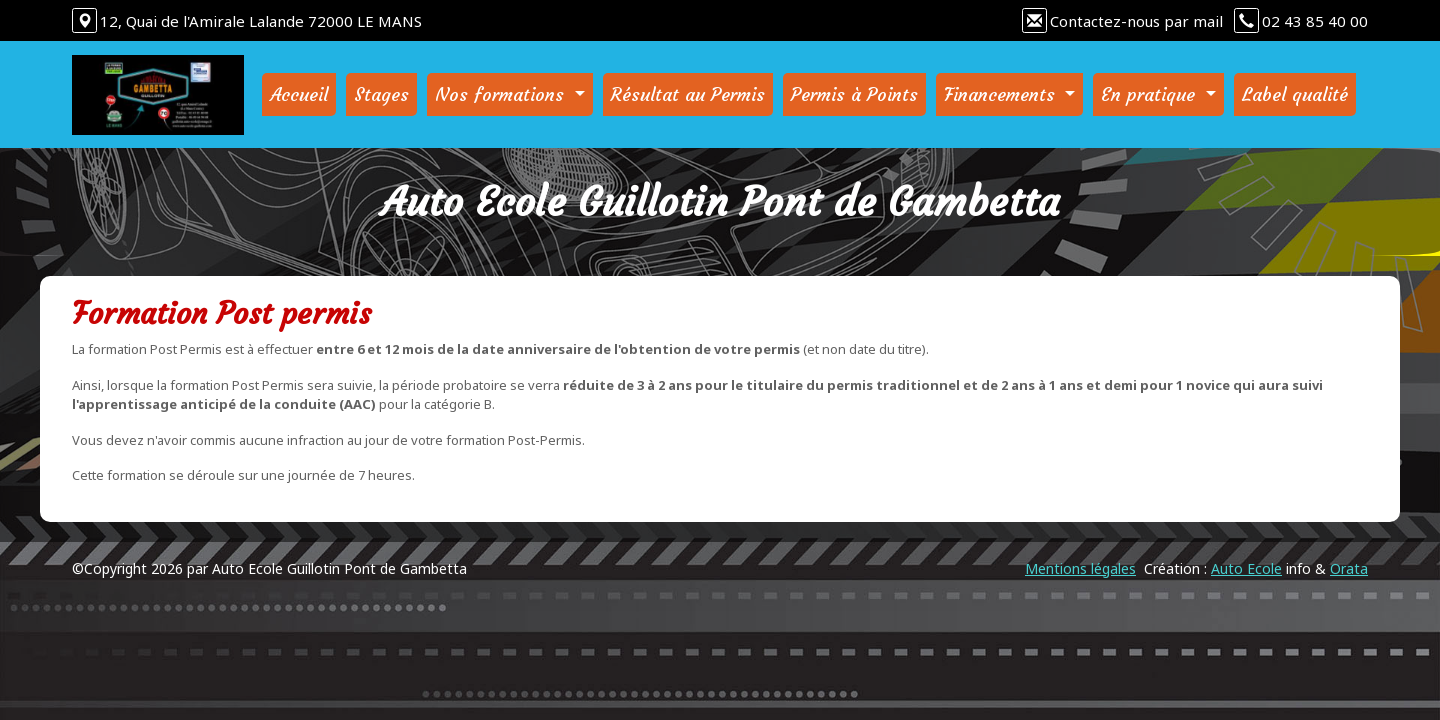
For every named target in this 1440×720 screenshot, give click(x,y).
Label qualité (1295, 94)
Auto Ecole (1246, 568)
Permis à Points (854, 94)
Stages (381, 94)
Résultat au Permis (688, 94)
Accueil (299, 94)
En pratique (1151, 94)
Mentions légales (1080, 568)
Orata (1349, 568)
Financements (1002, 94)
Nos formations (502, 94)
